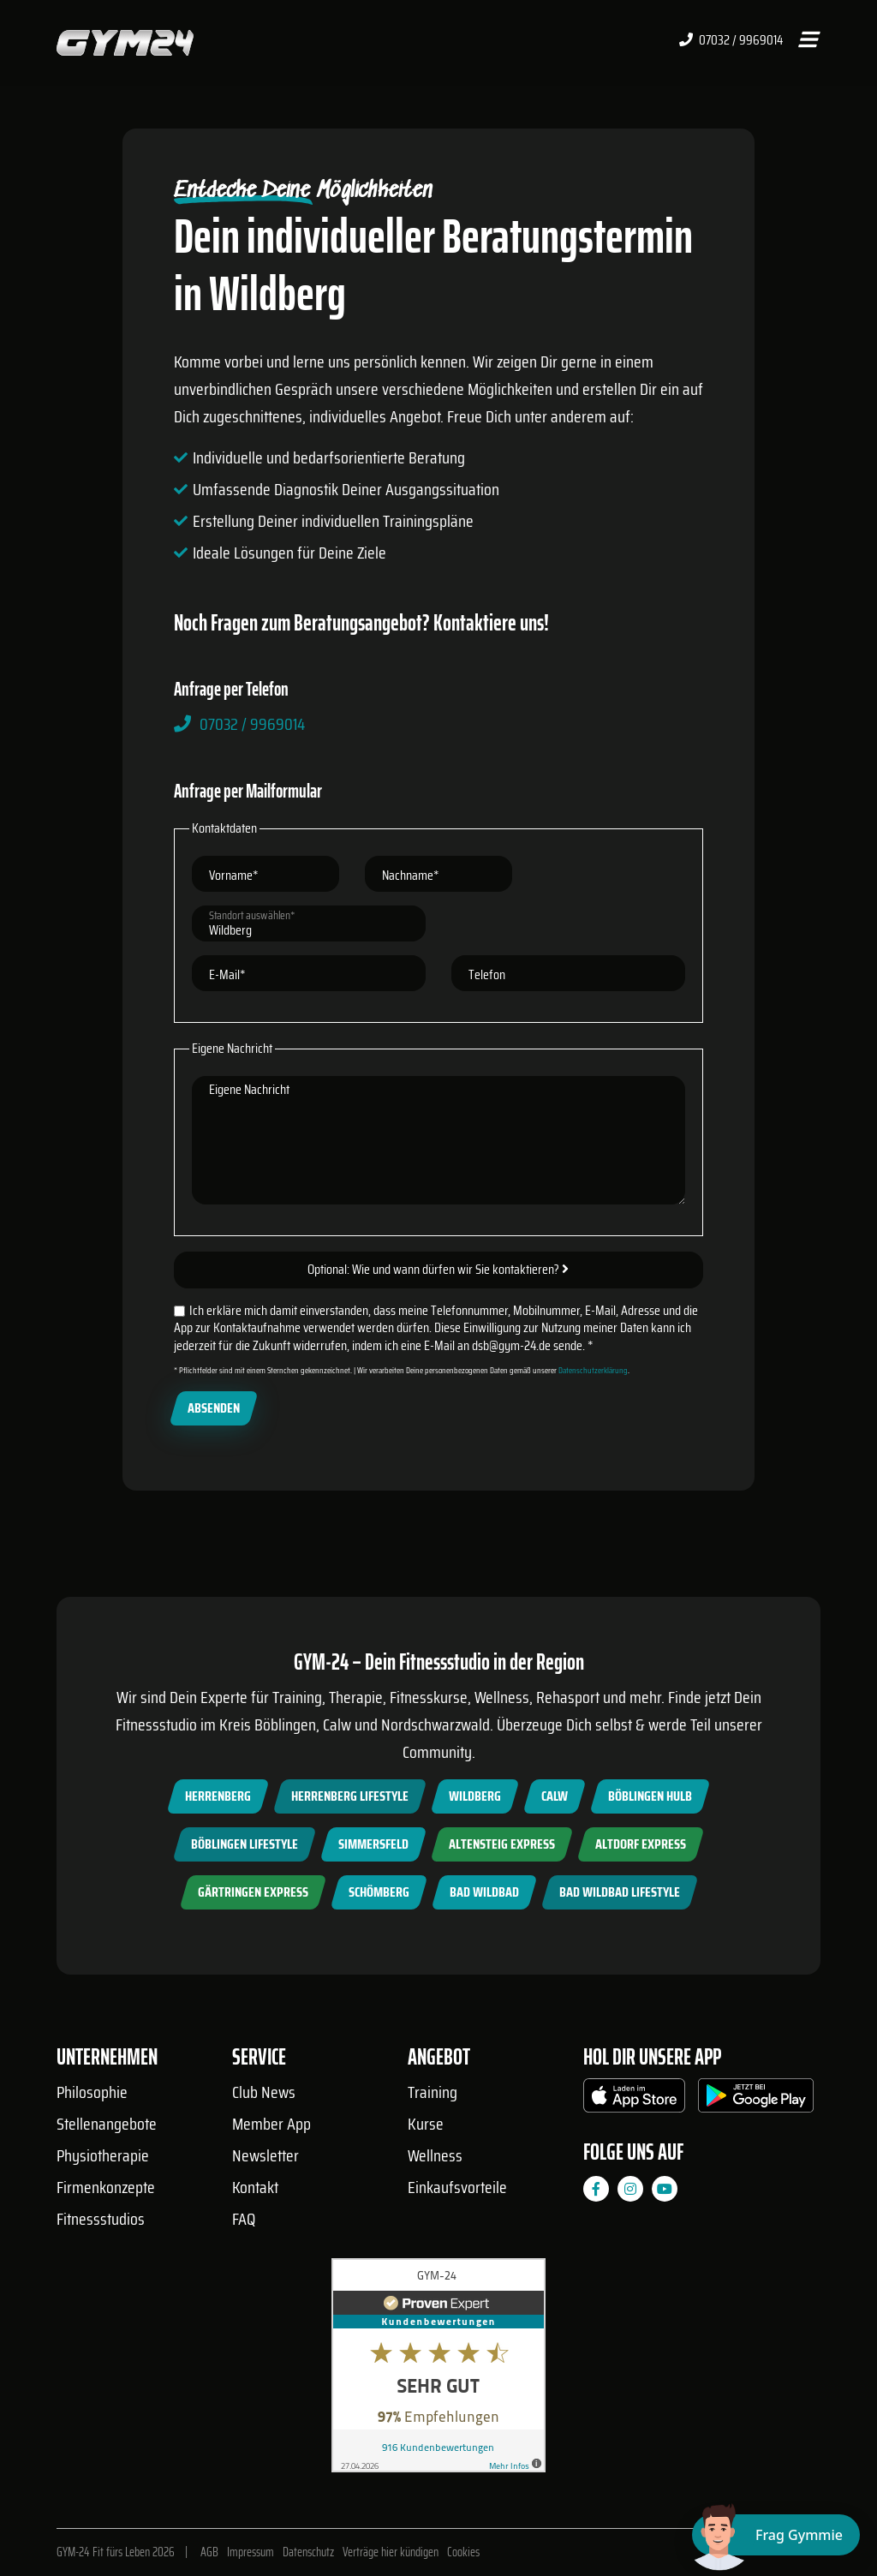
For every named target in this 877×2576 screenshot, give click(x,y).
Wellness (435, 2155)
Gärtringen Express (253, 1892)
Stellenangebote (107, 2123)
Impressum (250, 2552)
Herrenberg (218, 1796)
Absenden (214, 1408)
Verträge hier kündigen (390, 2552)
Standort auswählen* (252, 915)
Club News (263, 2092)
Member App (271, 2123)
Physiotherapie (103, 2155)
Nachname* (410, 875)
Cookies (463, 2552)
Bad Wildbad (484, 1892)
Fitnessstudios (101, 2218)
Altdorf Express (640, 1844)
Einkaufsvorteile (457, 2187)
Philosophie (92, 2092)
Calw (554, 1796)
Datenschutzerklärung (593, 1370)
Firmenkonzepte (106, 2187)
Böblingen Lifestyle (244, 1844)
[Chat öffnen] (776, 2534)
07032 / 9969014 (731, 40)
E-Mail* (227, 974)
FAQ (243, 2218)
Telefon (486, 974)
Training (432, 2092)
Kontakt (255, 2187)
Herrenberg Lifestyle (350, 1796)
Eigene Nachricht (249, 1089)
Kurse (426, 2123)
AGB (209, 2552)
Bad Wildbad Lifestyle (619, 1892)
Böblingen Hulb (650, 1796)
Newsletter (265, 2155)
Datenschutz (308, 2552)
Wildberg (475, 1796)
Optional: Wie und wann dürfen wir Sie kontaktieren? (438, 1269)
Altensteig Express (502, 1844)
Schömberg (379, 1892)
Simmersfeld (373, 1844)
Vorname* (234, 875)
